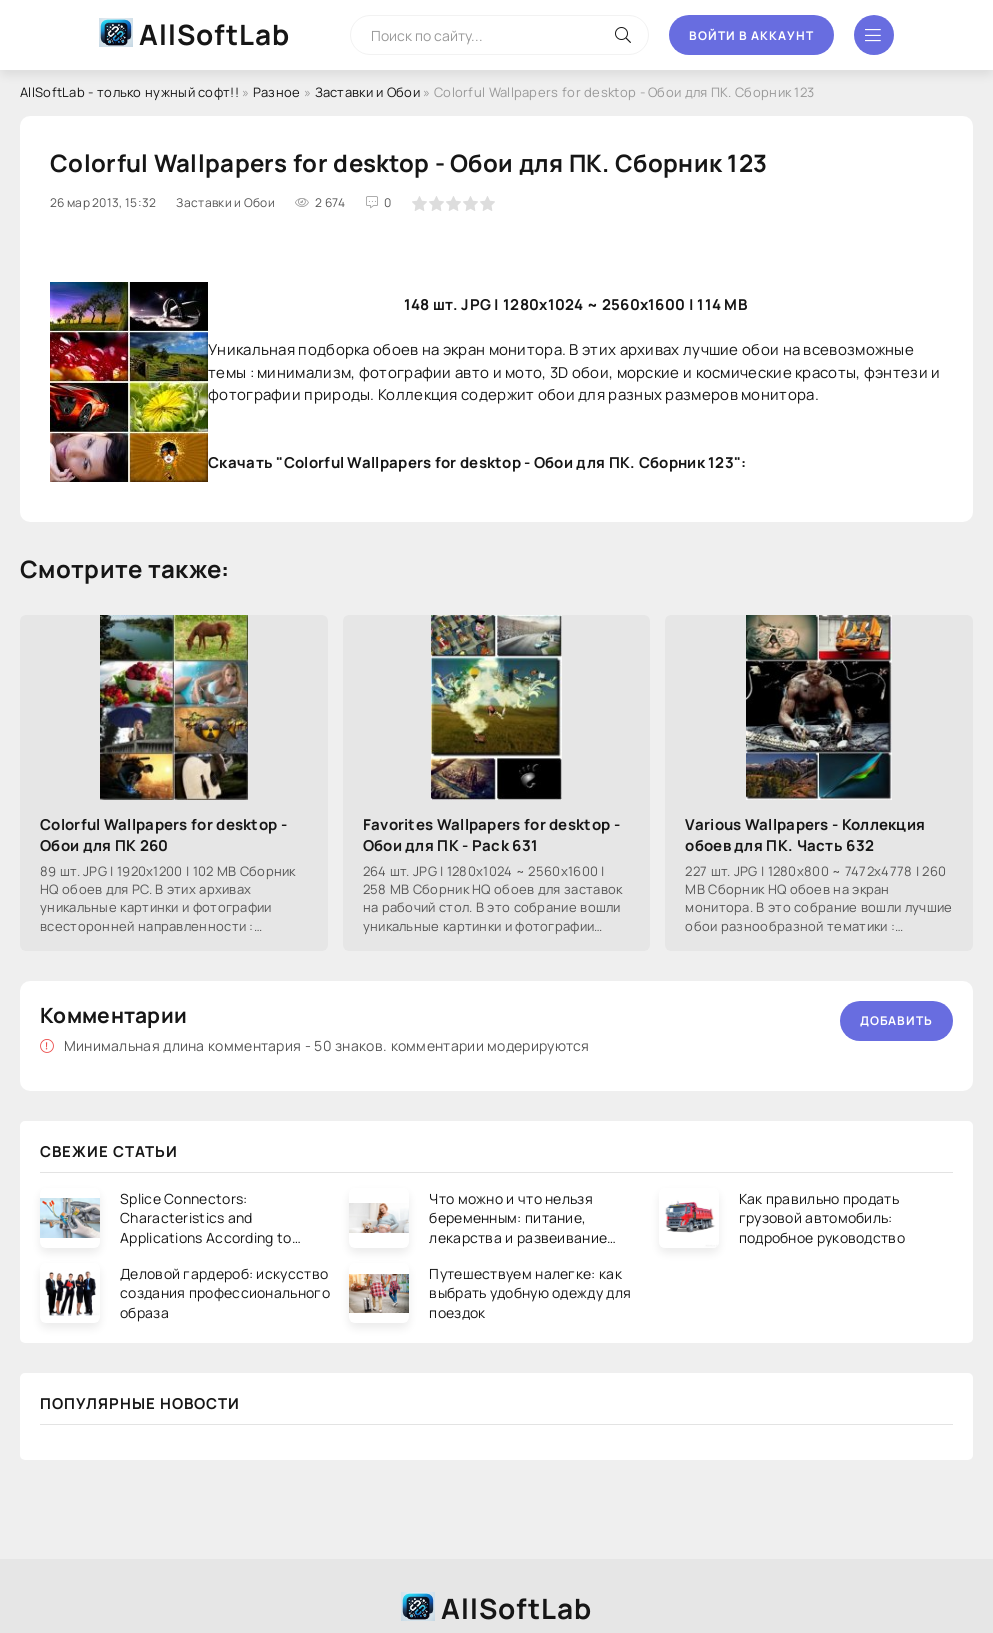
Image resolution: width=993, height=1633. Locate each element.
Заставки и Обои (368, 92)
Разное (277, 92)
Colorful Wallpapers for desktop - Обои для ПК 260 (163, 835)
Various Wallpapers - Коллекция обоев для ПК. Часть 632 (805, 835)
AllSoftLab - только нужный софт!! (129, 92)
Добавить (896, 1020)
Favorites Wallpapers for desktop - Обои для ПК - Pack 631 (491, 835)
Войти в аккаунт (751, 35)
